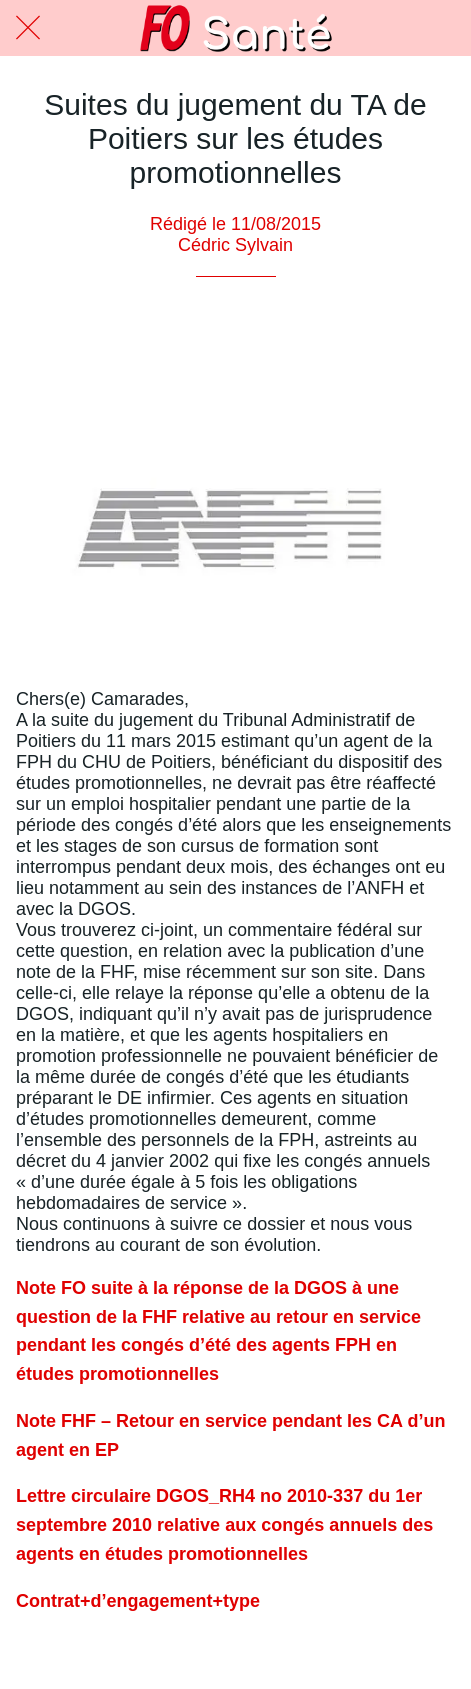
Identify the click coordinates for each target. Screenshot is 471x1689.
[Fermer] (28, 28)
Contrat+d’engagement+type (138, 1601)
